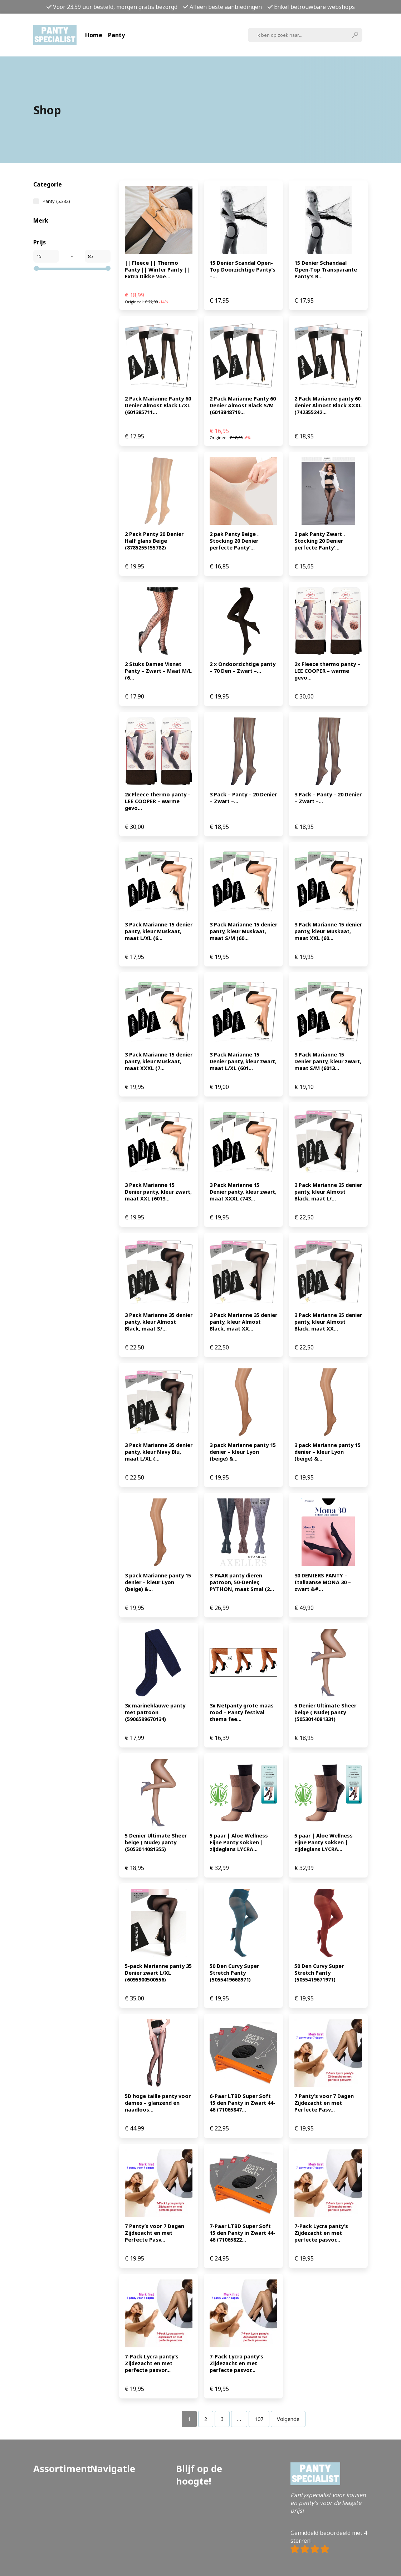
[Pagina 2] (205, 2419)
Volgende (288, 2419)
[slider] (36, 268)
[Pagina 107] (259, 2419)
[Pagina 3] (222, 2419)
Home (93, 35)
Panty (116, 35)
